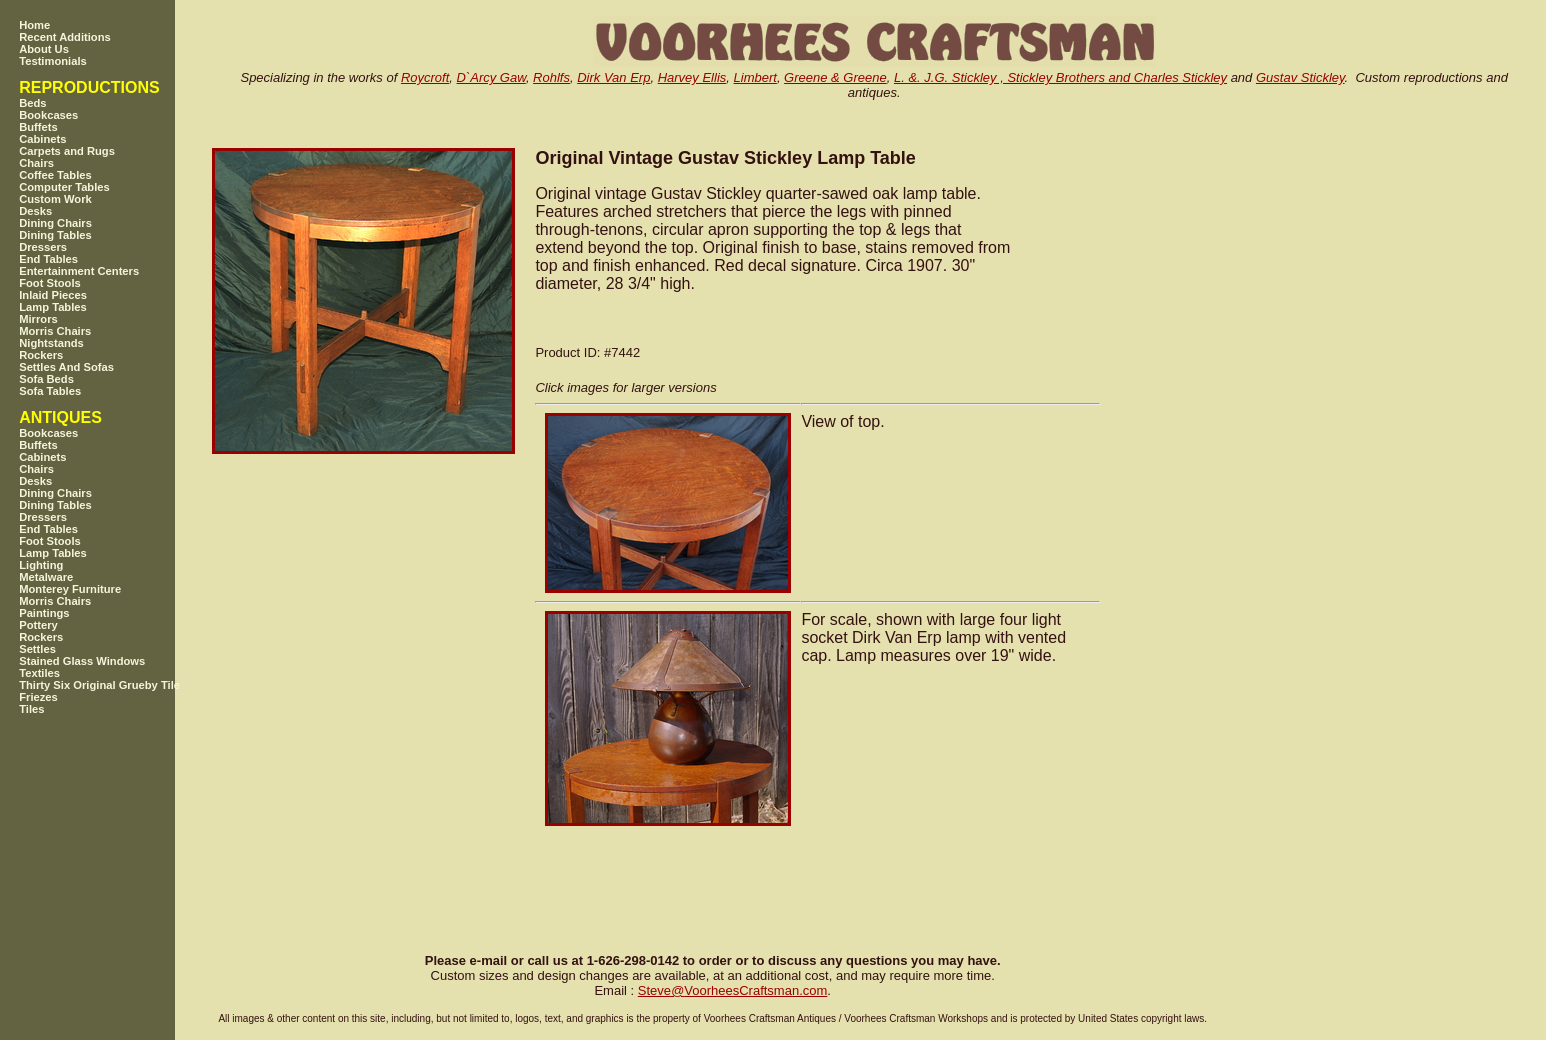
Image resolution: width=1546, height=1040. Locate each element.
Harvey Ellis (692, 77)
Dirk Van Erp (613, 77)
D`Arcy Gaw (491, 77)
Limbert (755, 77)
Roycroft (425, 77)
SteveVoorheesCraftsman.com (733, 990)
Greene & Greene (835, 77)
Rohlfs (551, 77)
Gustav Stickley (1300, 77)
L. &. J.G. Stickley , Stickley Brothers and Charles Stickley (1060, 77)
